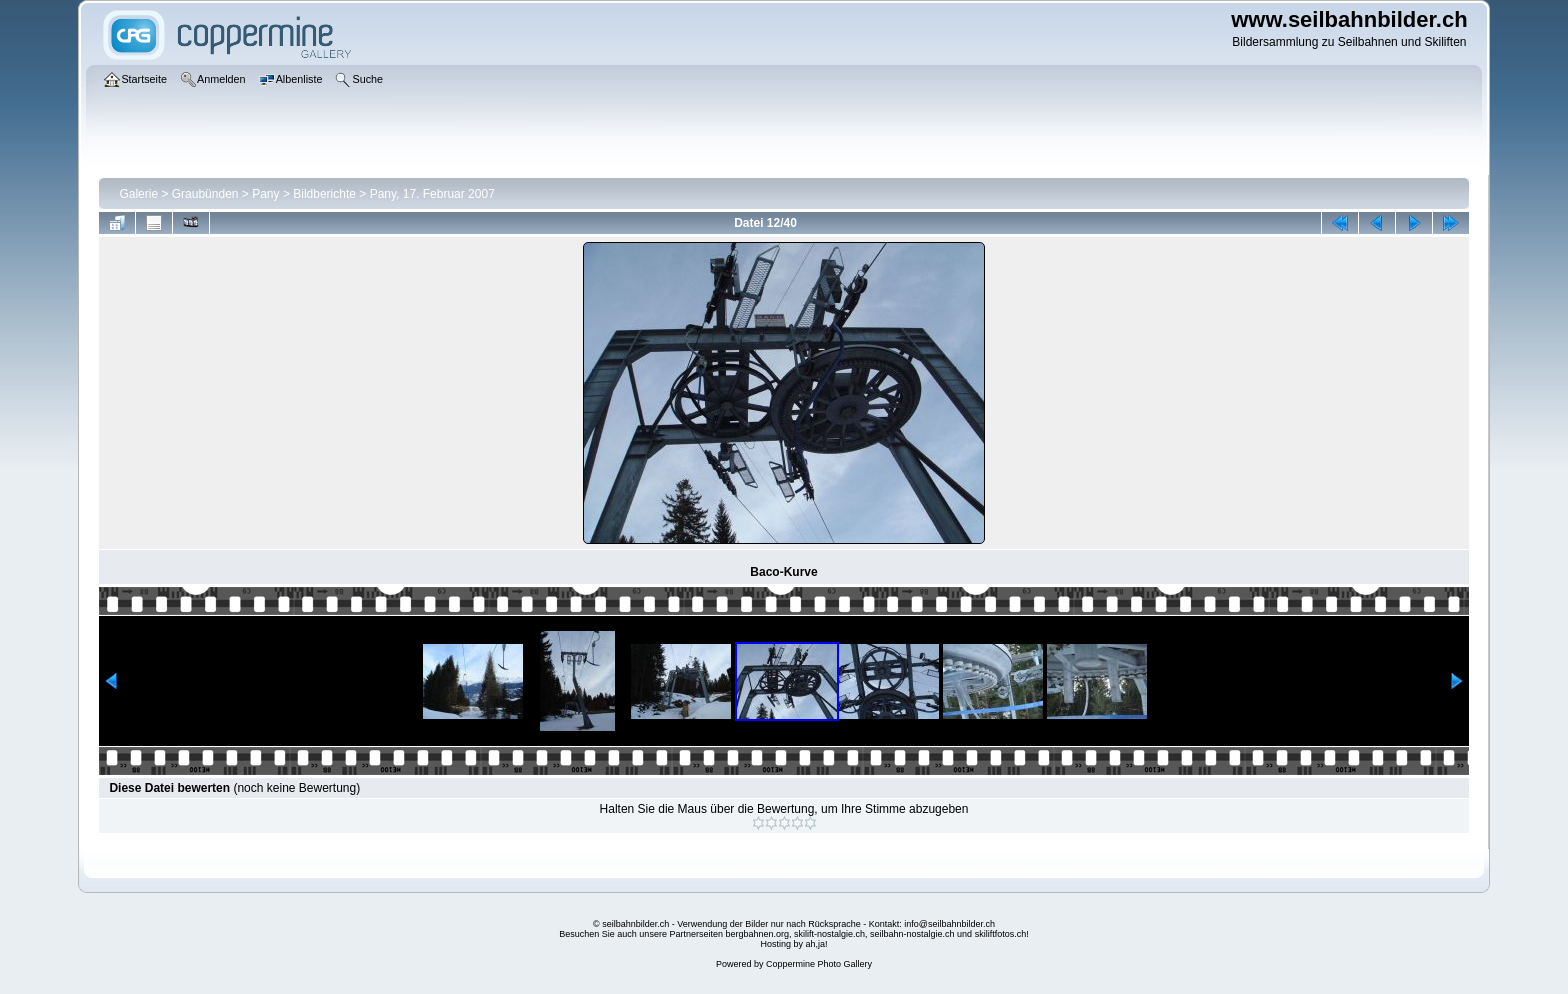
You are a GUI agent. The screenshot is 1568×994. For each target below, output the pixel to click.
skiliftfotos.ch (1001, 934)
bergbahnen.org (757, 934)
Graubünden (205, 194)
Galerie (138, 194)
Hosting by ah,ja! (793, 944)
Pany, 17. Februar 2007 (432, 194)
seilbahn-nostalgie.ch (912, 934)
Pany (265, 194)
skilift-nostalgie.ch (829, 934)
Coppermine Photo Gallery (819, 964)
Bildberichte (324, 194)
